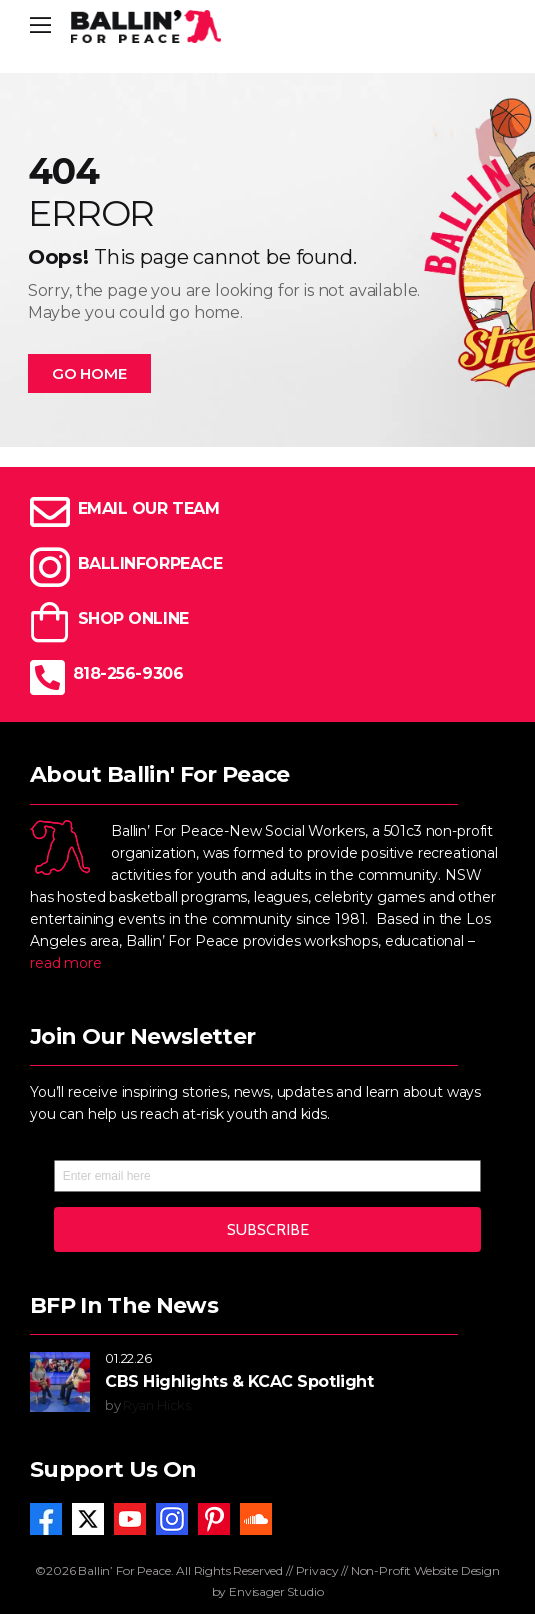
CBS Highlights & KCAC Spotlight (239, 1381)
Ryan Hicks (157, 1405)
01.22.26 (128, 1358)
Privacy (317, 1570)
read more (66, 963)
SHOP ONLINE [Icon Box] (133, 618)
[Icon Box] (267, 512)
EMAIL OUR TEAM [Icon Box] (148, 508)
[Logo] (146, 26)
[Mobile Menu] (40, 26)
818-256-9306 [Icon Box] (128, 673)
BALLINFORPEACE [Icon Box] (150, 563)
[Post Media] (60, 1382)
